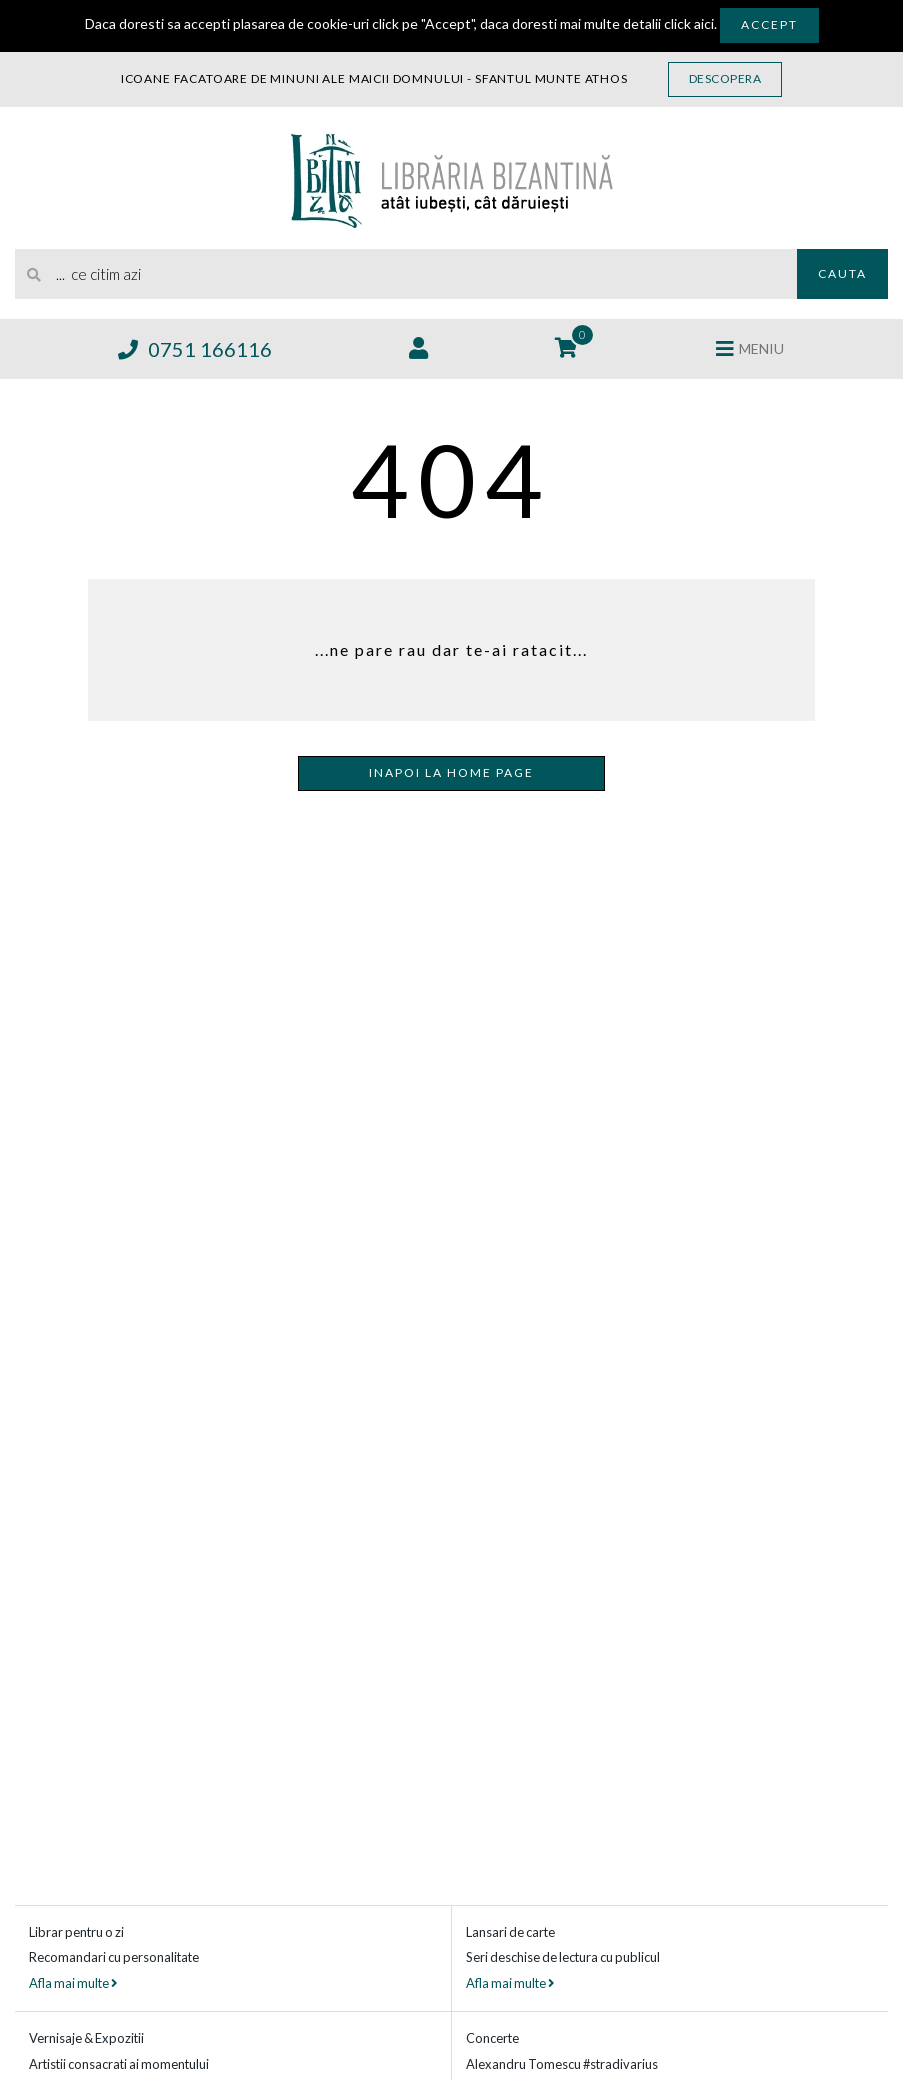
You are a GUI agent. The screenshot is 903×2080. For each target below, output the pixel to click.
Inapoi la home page (451, 772)
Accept (769, 24)
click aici (689, 23)
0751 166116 (195, 349)
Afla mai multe (73, 1983)
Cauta (842, 273)
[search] (406, 274)
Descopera (725, 78)
